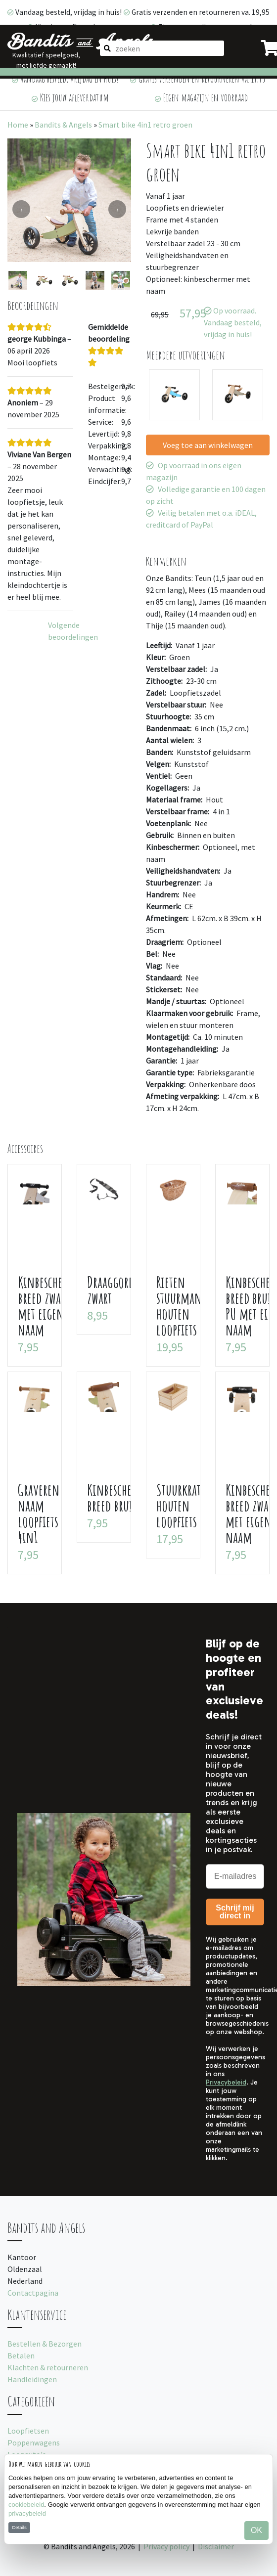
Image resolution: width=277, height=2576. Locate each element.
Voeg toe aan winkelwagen (208, 445)
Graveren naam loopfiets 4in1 (38, 1513)
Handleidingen (32, 2379)
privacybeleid (27, 2513)
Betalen (21, 2355)
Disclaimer (216, 2546)
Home (17, 125)
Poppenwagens (33, 2442)
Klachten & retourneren (47, 2367)
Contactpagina (32, 2293)
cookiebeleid (26, 2504)
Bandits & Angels (63, 125)
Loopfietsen (28, 2431)
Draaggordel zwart (115, 1290)
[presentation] (21, 209)
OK (256, 2530)
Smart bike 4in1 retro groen (145, 125)
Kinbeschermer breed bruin (120, 1497)
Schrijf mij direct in (235, 1912)
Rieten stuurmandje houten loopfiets (186, 1305)
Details (19, 2527)
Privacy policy (166, 2546)
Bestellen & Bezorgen (44, 2344)
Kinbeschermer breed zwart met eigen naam (51, 1305)
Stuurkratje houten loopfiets (182, 1505)
